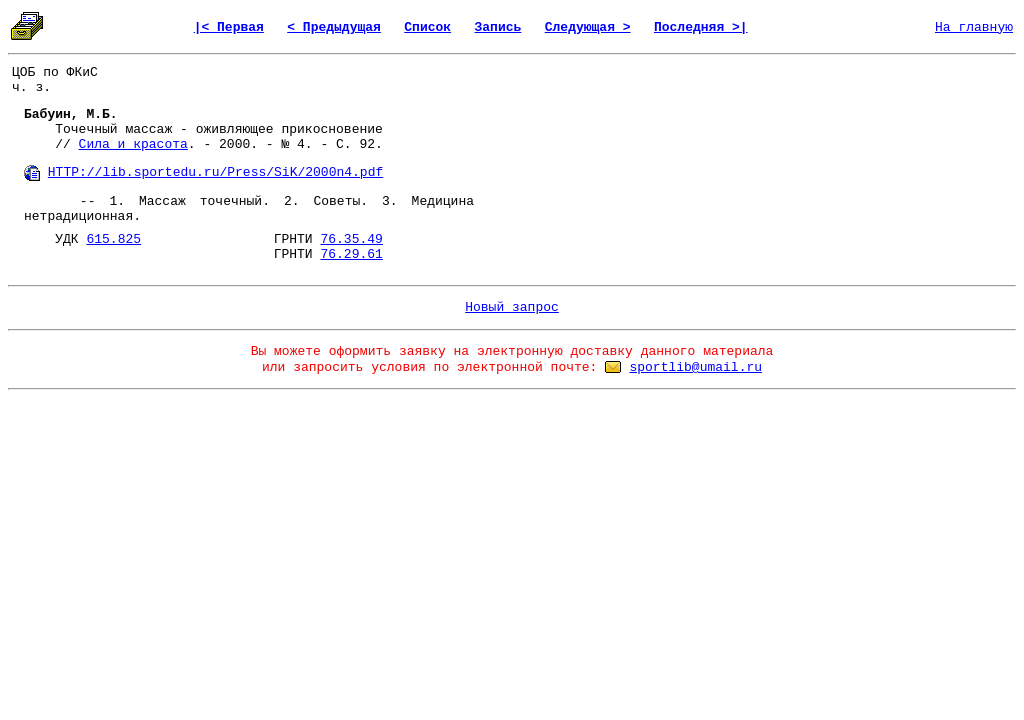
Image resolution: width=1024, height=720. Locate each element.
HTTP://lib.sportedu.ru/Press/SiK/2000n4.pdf (215, 172)
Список (427, 27)
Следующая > (588, 27)
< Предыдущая (334, 27)
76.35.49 (351, 239)
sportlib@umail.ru (695, 367)
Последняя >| (701, 27)
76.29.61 (351, 254)
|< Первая (229, 27)
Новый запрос (512, 307)
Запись (498, 27)
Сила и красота (133, 144)
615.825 (113, 239)
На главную (974, 27)
